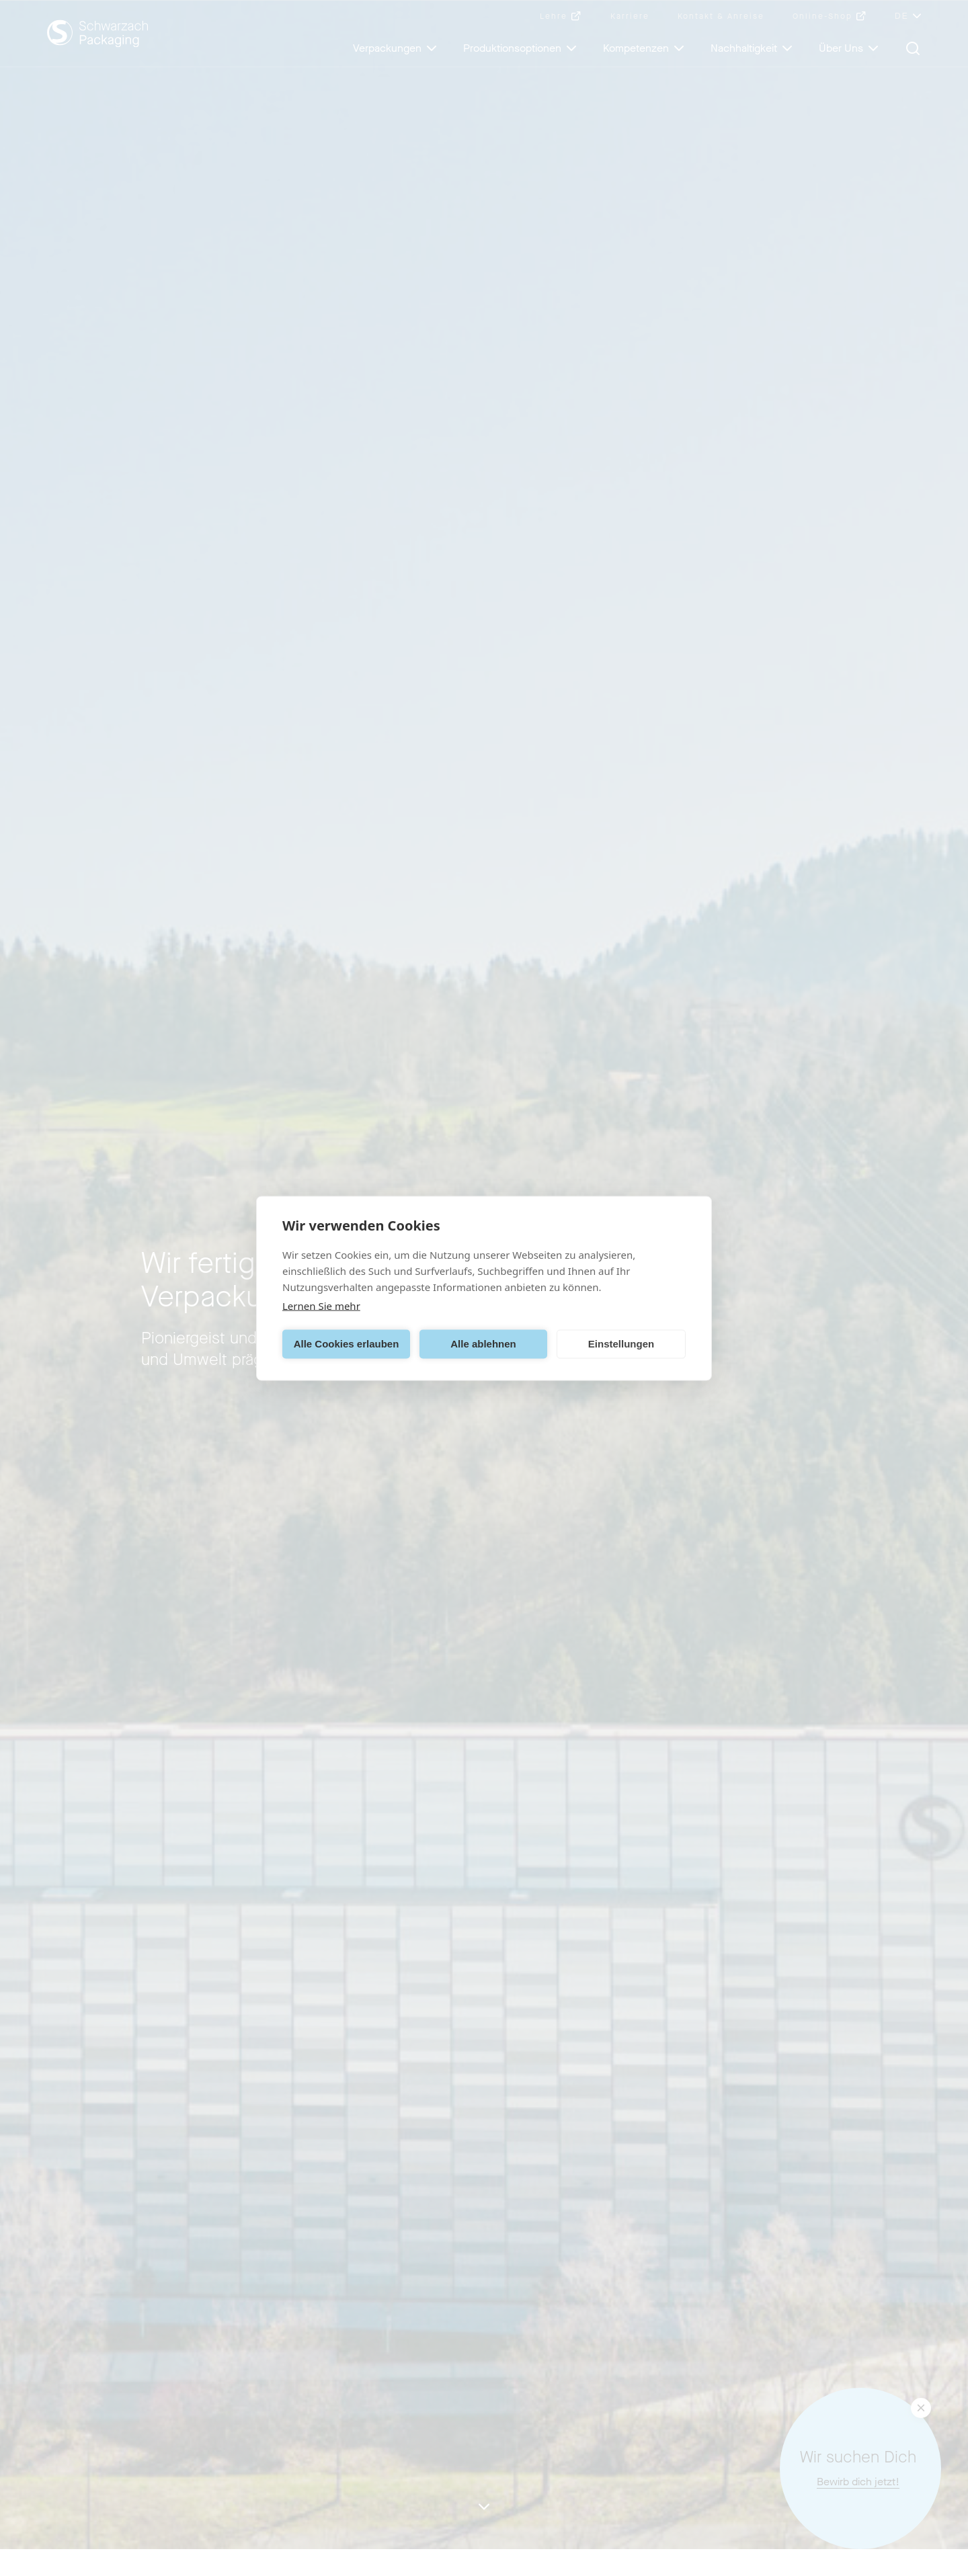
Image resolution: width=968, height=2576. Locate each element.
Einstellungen (621, 1343)
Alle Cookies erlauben (346, 1343)
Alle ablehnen (483, 1343)
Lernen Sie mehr (321, 1305)
